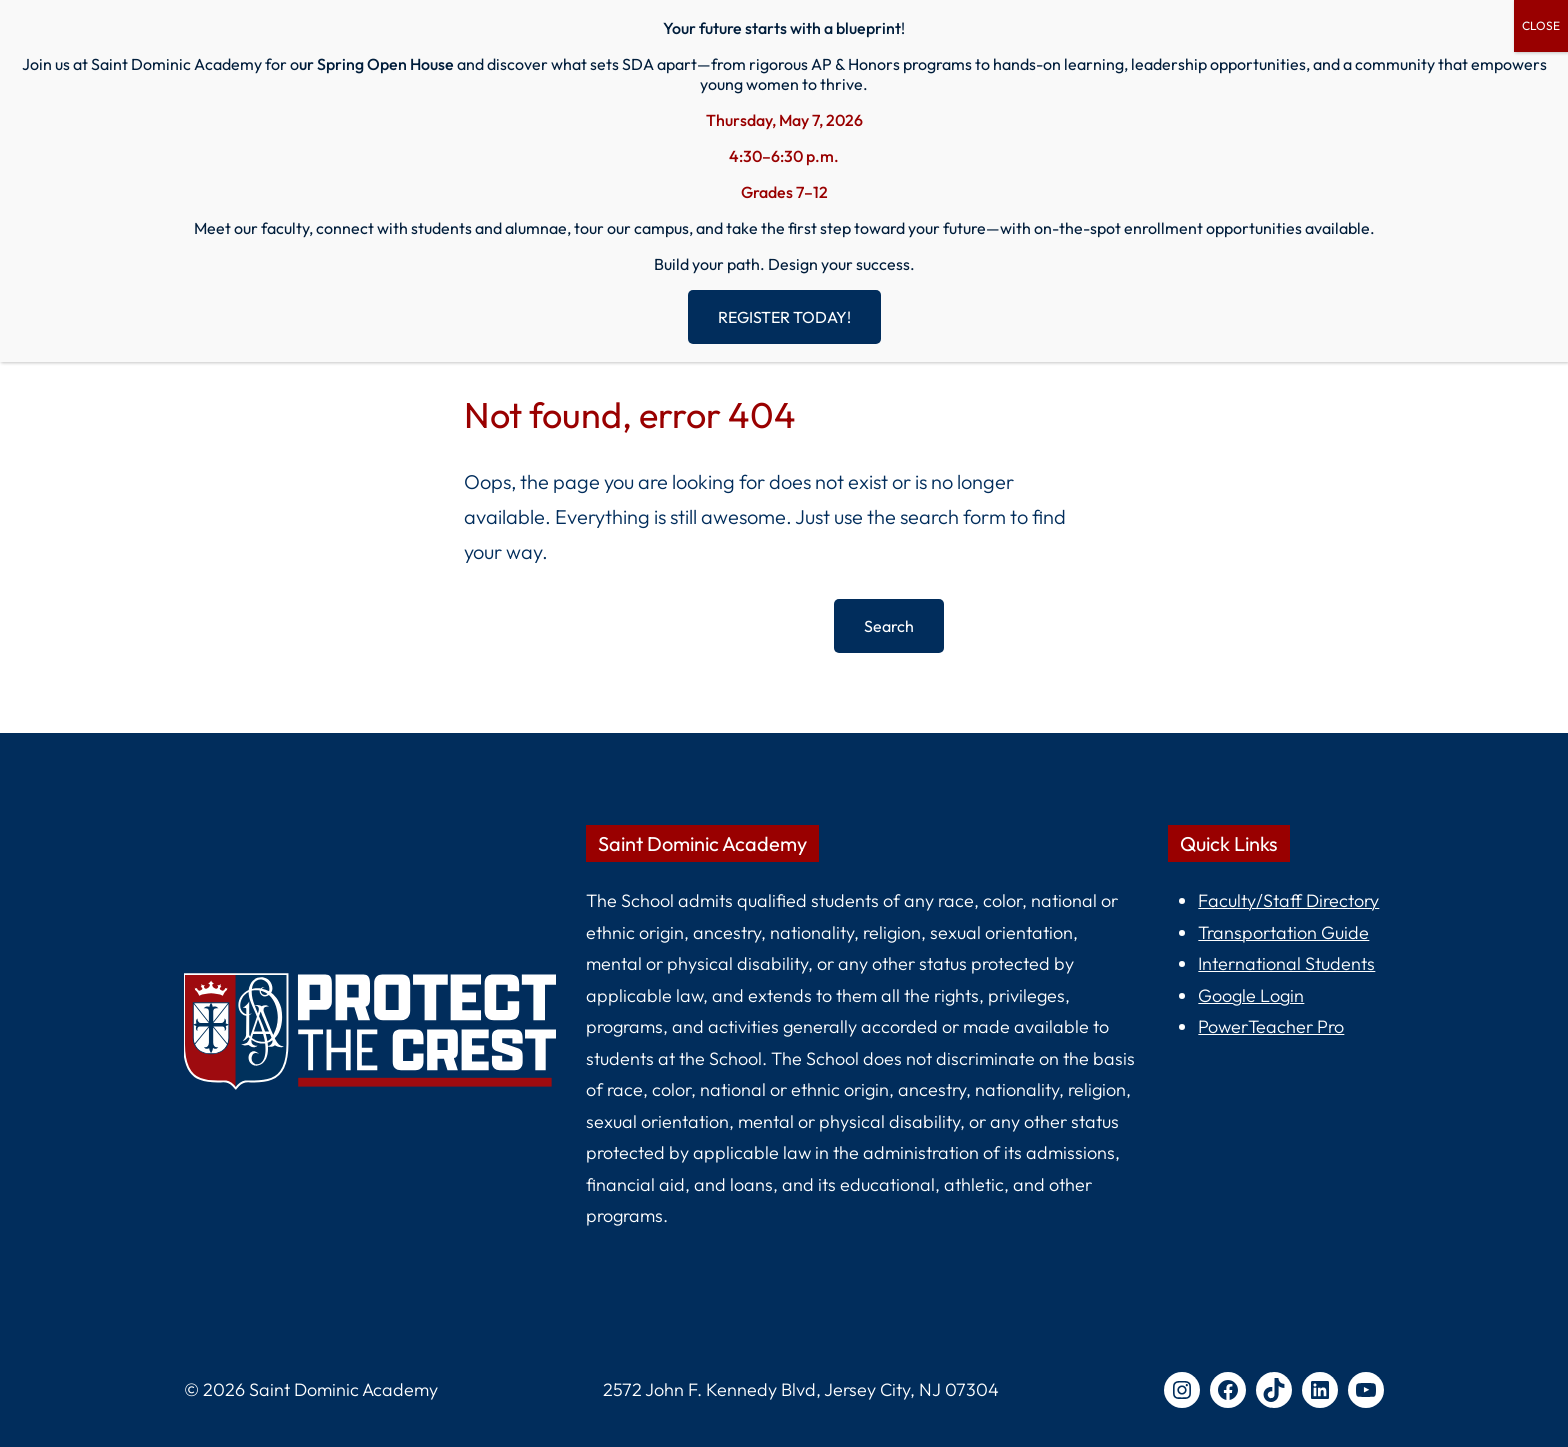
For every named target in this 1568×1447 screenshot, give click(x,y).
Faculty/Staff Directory (1288, 900)
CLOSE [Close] (1541, 25)
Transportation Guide (1283, 931)
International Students (1286, 963)
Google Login (1251, 994)
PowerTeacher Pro (1271, 1026)
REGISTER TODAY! (784, 317)
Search (889, 626)
